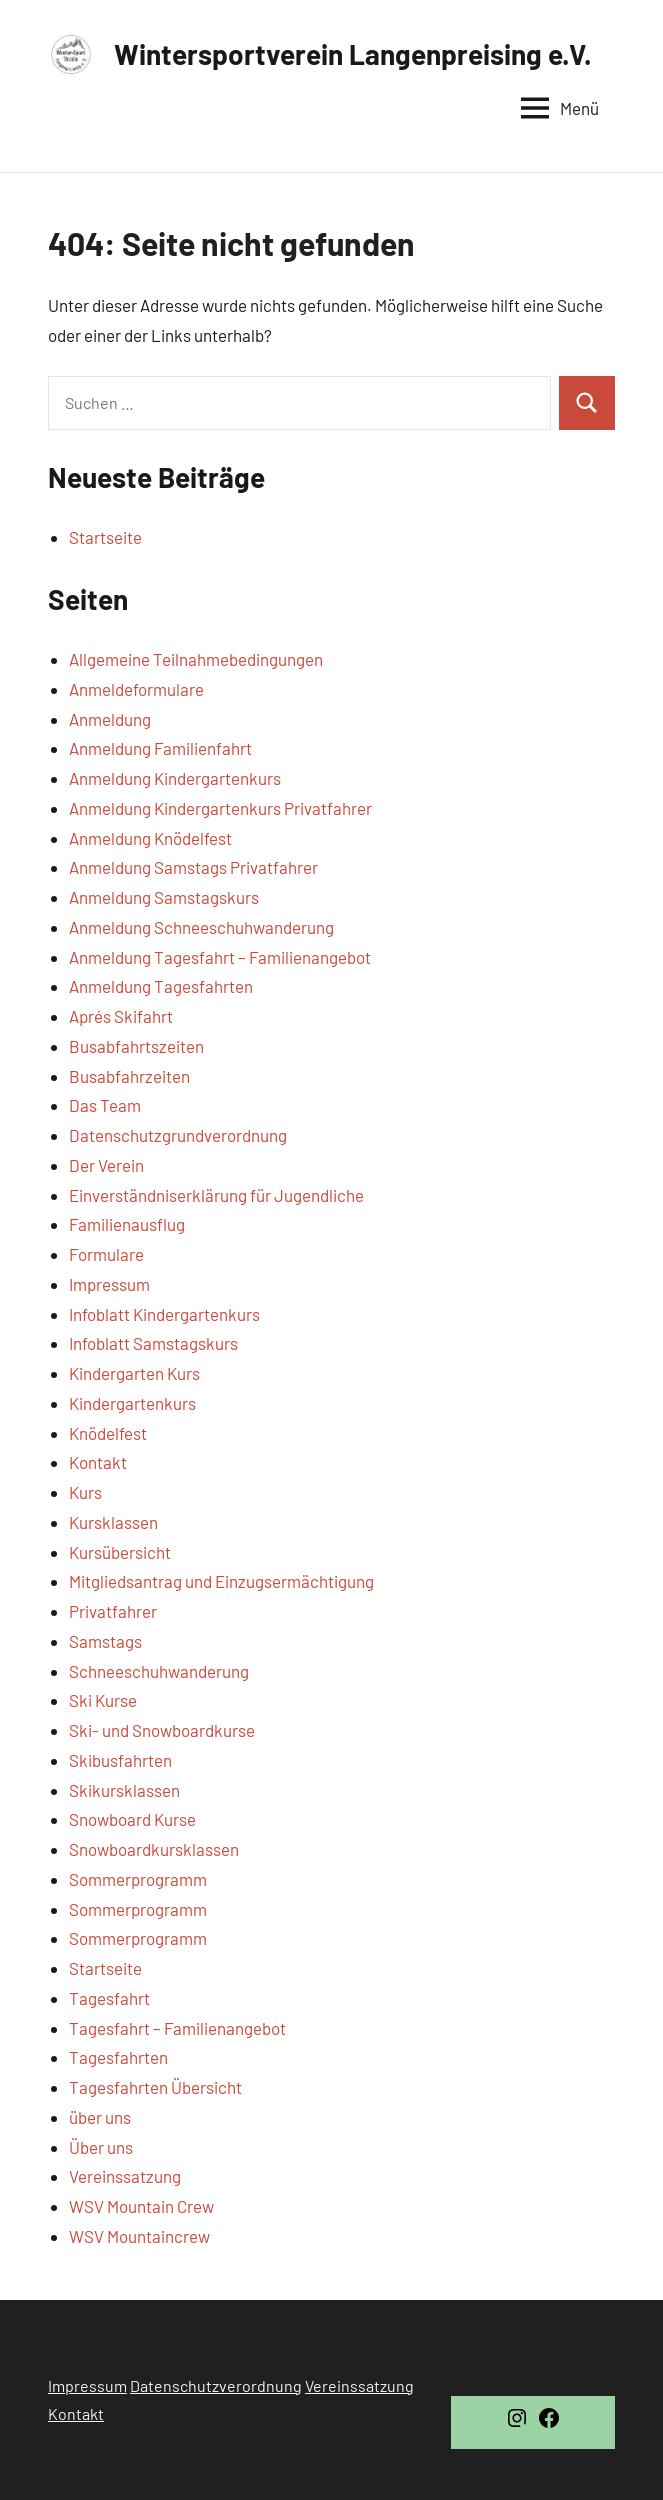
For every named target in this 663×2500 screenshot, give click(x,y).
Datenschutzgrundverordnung (178, 1135)
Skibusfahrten (120, 1760)
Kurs (85, 1492)
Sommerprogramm (138, 1879)
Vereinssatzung (125, 2176)
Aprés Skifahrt (121, 1016)
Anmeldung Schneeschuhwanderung (201, 927)
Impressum (109, 1284)
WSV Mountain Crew (141, 2206)
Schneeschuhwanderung (159, 1671)
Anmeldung (110, 719)
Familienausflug (127, 1224)
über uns (100, 2117)
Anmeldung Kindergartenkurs (175, 778)
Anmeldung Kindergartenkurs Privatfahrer (220, 808)
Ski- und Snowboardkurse (162, 1730)
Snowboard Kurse (132, 1819)
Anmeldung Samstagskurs (164, 897)
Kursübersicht (120, 1552)
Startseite (105, 537)
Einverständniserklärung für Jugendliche (216, 1195)
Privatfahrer (113, 1611)
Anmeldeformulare (136, 689)
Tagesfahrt (109, 1998)
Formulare (106, 1254)
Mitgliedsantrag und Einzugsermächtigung (221, 1581)
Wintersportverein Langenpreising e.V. (353, 54)
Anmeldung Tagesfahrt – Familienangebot (220, 957)
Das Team (105, 1105)
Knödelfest (108, 1433)
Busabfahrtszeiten (136, 1046)
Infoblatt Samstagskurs (153, 1343)
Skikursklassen (124, 1790)
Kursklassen (113, 1522)
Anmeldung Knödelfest (150, 838)
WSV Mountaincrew (139, 2236)
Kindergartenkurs (132, 1403)
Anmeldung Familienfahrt (160, 748)
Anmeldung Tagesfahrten (161, 986)
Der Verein (106, 1165)
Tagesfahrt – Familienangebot (177, 2028)
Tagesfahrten (118, 2057)
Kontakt (98, 1462)
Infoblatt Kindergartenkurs (164, 1314)
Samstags (105, 1641)
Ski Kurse (103, 1700)
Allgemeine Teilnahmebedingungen (196, 659)
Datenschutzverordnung (216, 2385)
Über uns (101, 2147)
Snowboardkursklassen (154, 1849)
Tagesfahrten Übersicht (155, 2087)
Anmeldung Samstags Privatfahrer (193, 867)
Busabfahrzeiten (129, 1076)
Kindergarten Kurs (134, 1373)
